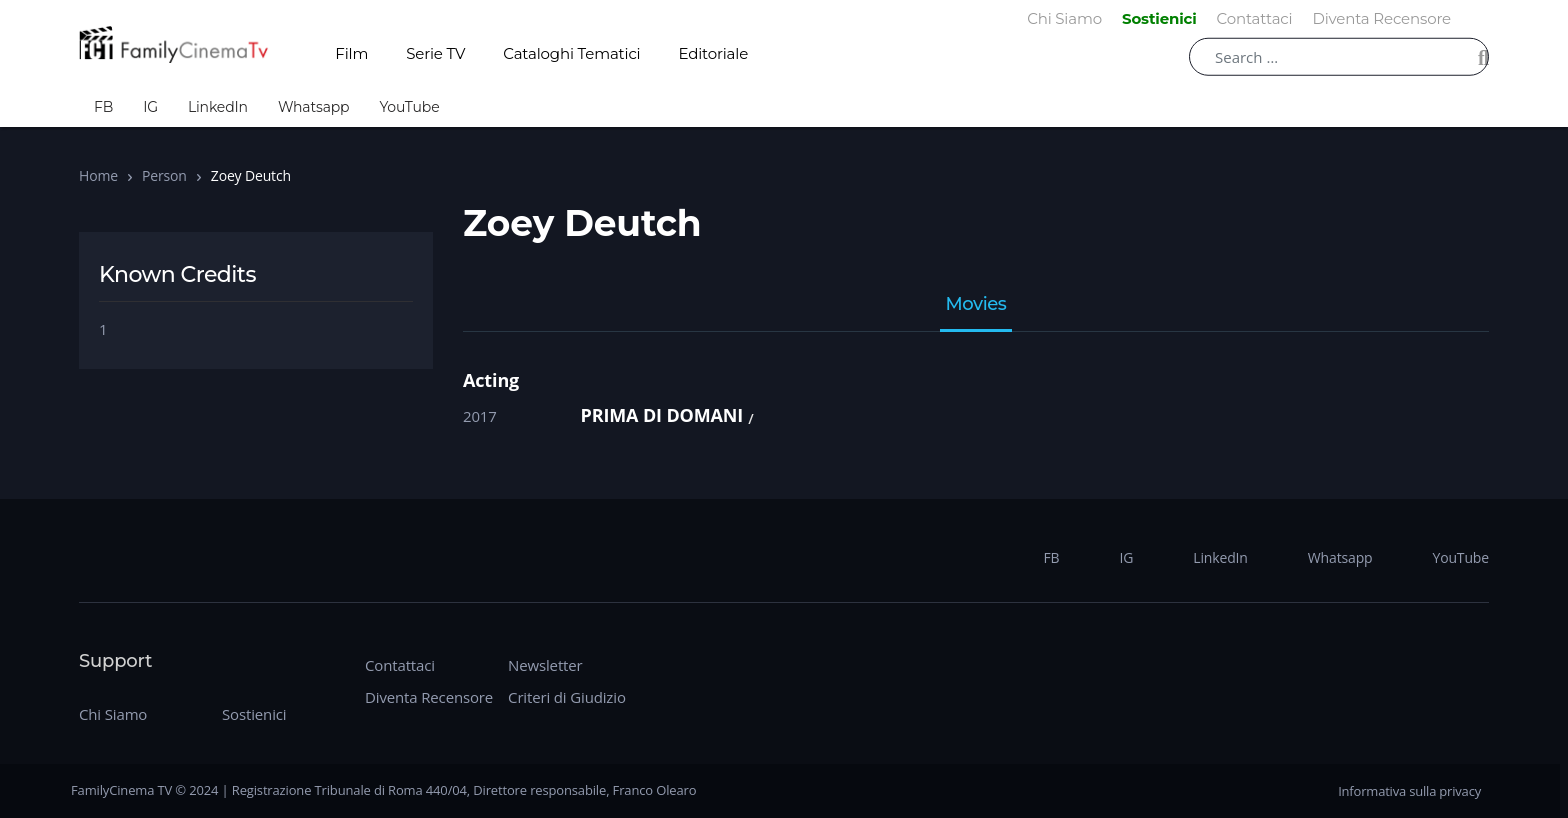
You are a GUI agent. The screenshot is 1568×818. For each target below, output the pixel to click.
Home (98, 175)
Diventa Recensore (429, 697)
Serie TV (435, 53)
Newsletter (545, 665)
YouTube (409, 107)
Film (351, 53)
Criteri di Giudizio (567, 697)
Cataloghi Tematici (571, 53)
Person (164, 175)
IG (150, 107)
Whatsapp (314, 107)
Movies (976, 305)
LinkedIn (218, 107)
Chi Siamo (113, 714)
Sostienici (254, 714)
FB (103, 107)
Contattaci (400, 665)
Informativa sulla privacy (1409, 791)
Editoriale (714, 53)
